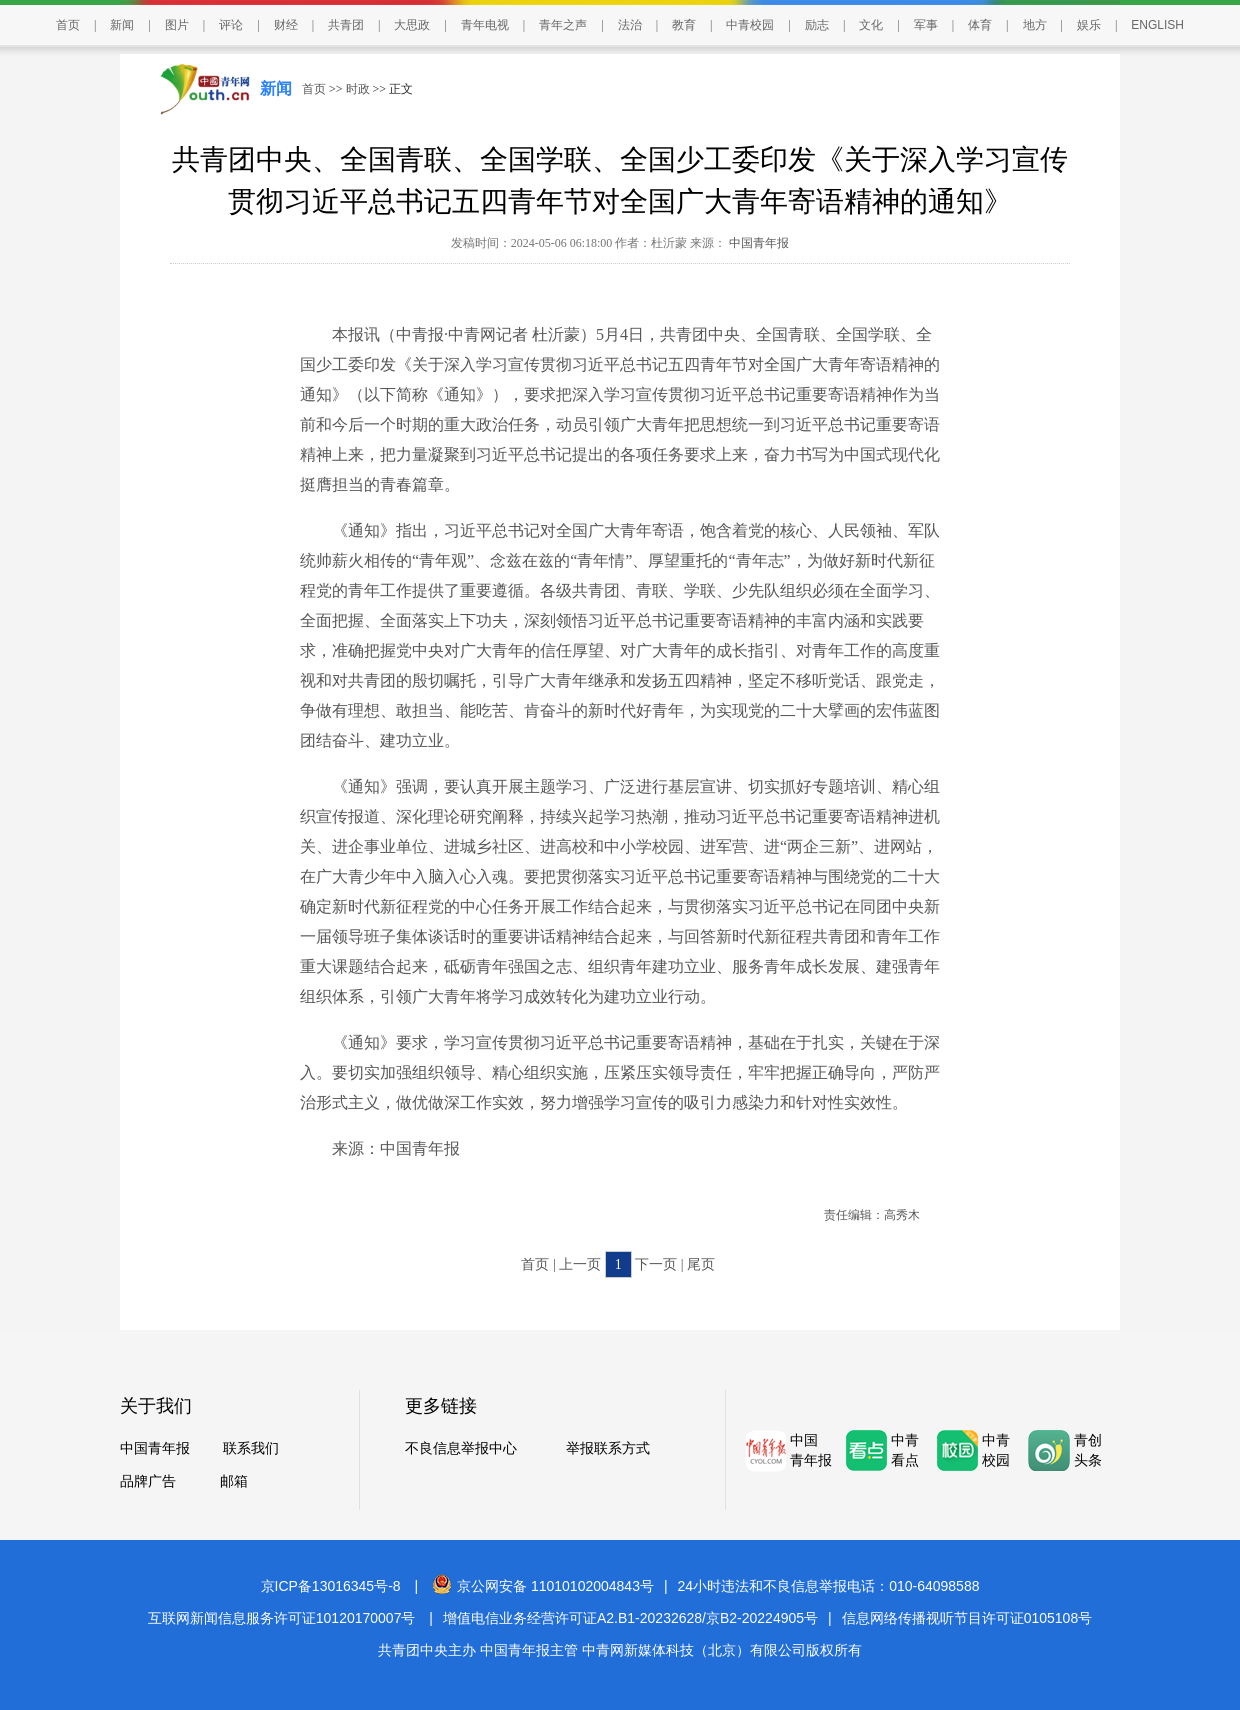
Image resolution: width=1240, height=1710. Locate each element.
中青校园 (750, 25)
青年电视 (485, 25)
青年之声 (563, 25)
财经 (286, 25)
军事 (926, 25)
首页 (68, 25)
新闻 (122, 25)
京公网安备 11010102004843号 (543, 1586)
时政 (358, 89)
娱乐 (1089, 25)
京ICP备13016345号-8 (331, 1586)
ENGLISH (1157, 25)
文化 (871, 25)
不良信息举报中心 (461, 1448)
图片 (177, 25)
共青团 (346, 25)
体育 (980, 25)
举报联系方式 (608, 1448)
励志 (817, 25)
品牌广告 (148, 1481)
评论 (231, 25)
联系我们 (251, 1448)
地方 (1035, 25)
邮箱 (234, 1481)
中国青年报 (757, 243)
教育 (684, 25)
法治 (630, 25)
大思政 (412, 25)
